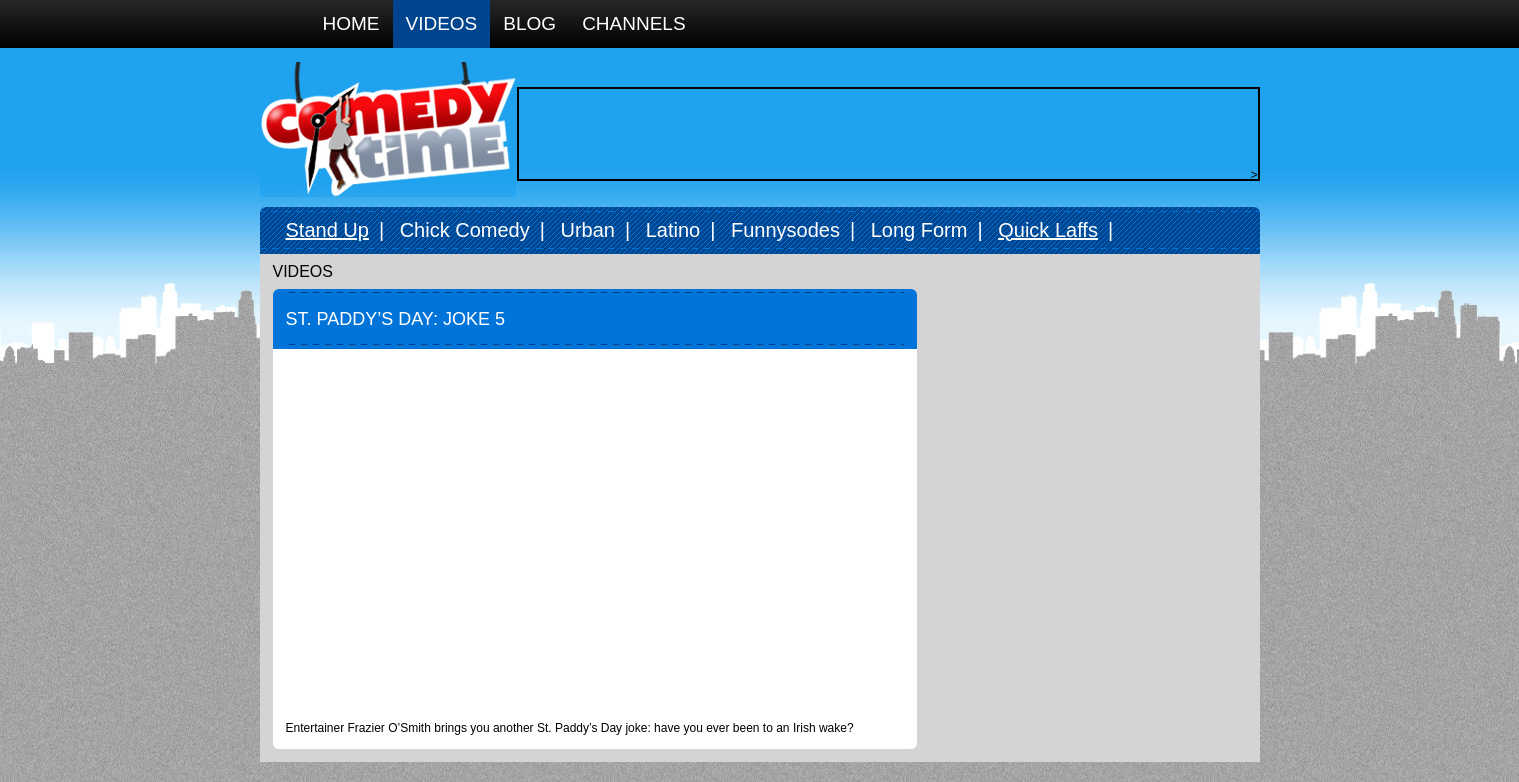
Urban (587, 230)
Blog (529, 23)
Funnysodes (785, 230)
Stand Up (327, 230)
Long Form (919, 230)
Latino (673, 230)
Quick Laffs (1048, 230)
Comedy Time (388, 129)
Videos (442, 23)
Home (351, 23)
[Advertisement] (883, 134)
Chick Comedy (465, 230)
